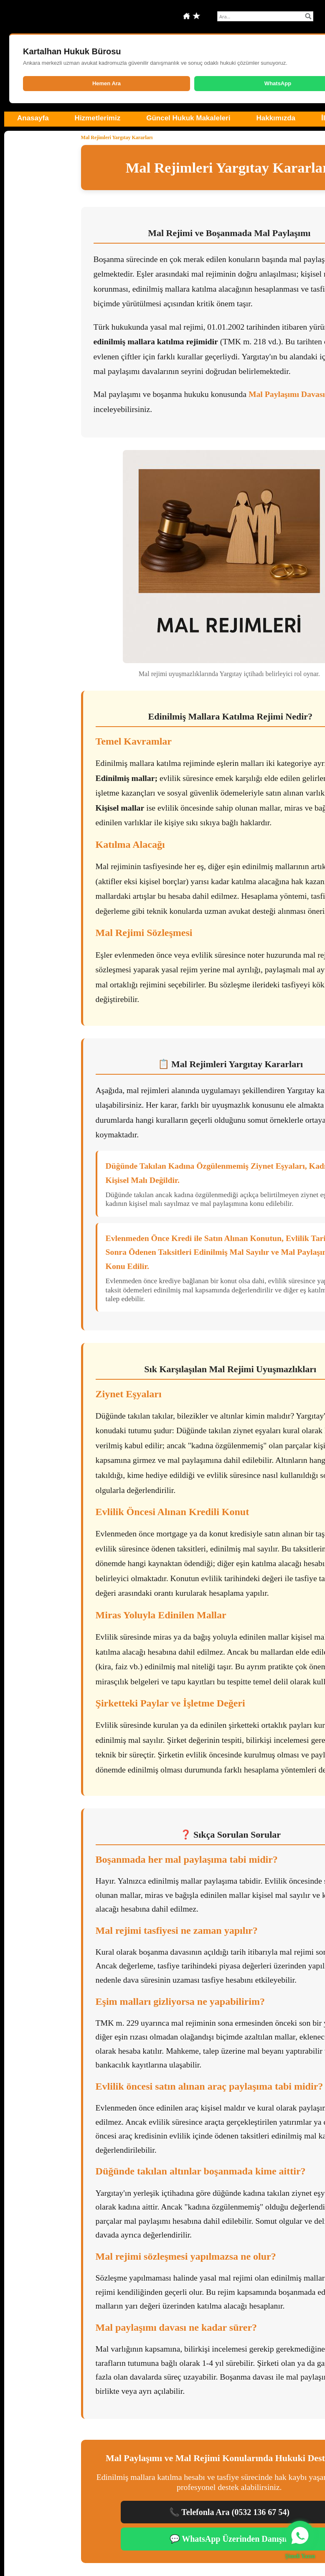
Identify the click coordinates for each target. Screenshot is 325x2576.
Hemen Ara (106, 83)
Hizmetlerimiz (98, 118)
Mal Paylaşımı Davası (287, 394)
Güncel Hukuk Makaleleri (188, 118)
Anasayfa (33, 118)
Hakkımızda (275, 118)
